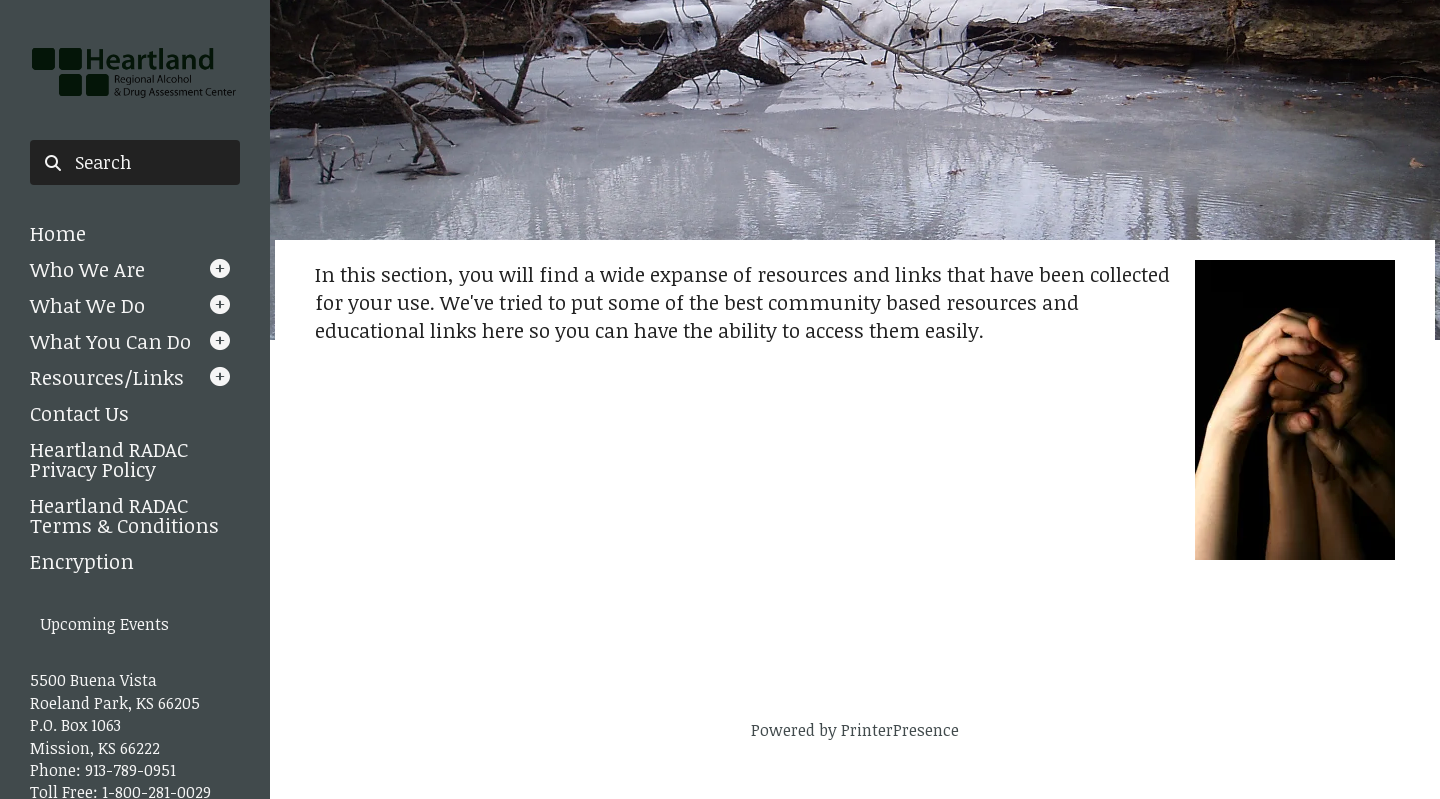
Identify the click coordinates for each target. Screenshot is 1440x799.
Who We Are (87, 269)
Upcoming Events (104, 624)
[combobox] (135, 163)
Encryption (82, 561)
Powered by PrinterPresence (855, 730)
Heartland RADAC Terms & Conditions (124, 515)
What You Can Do (110, 341)
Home (58, 233)
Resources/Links (107, 377)
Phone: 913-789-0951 (103, 770)
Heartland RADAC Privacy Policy (109, 459)
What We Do (87, 305)
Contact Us (79, 413)
